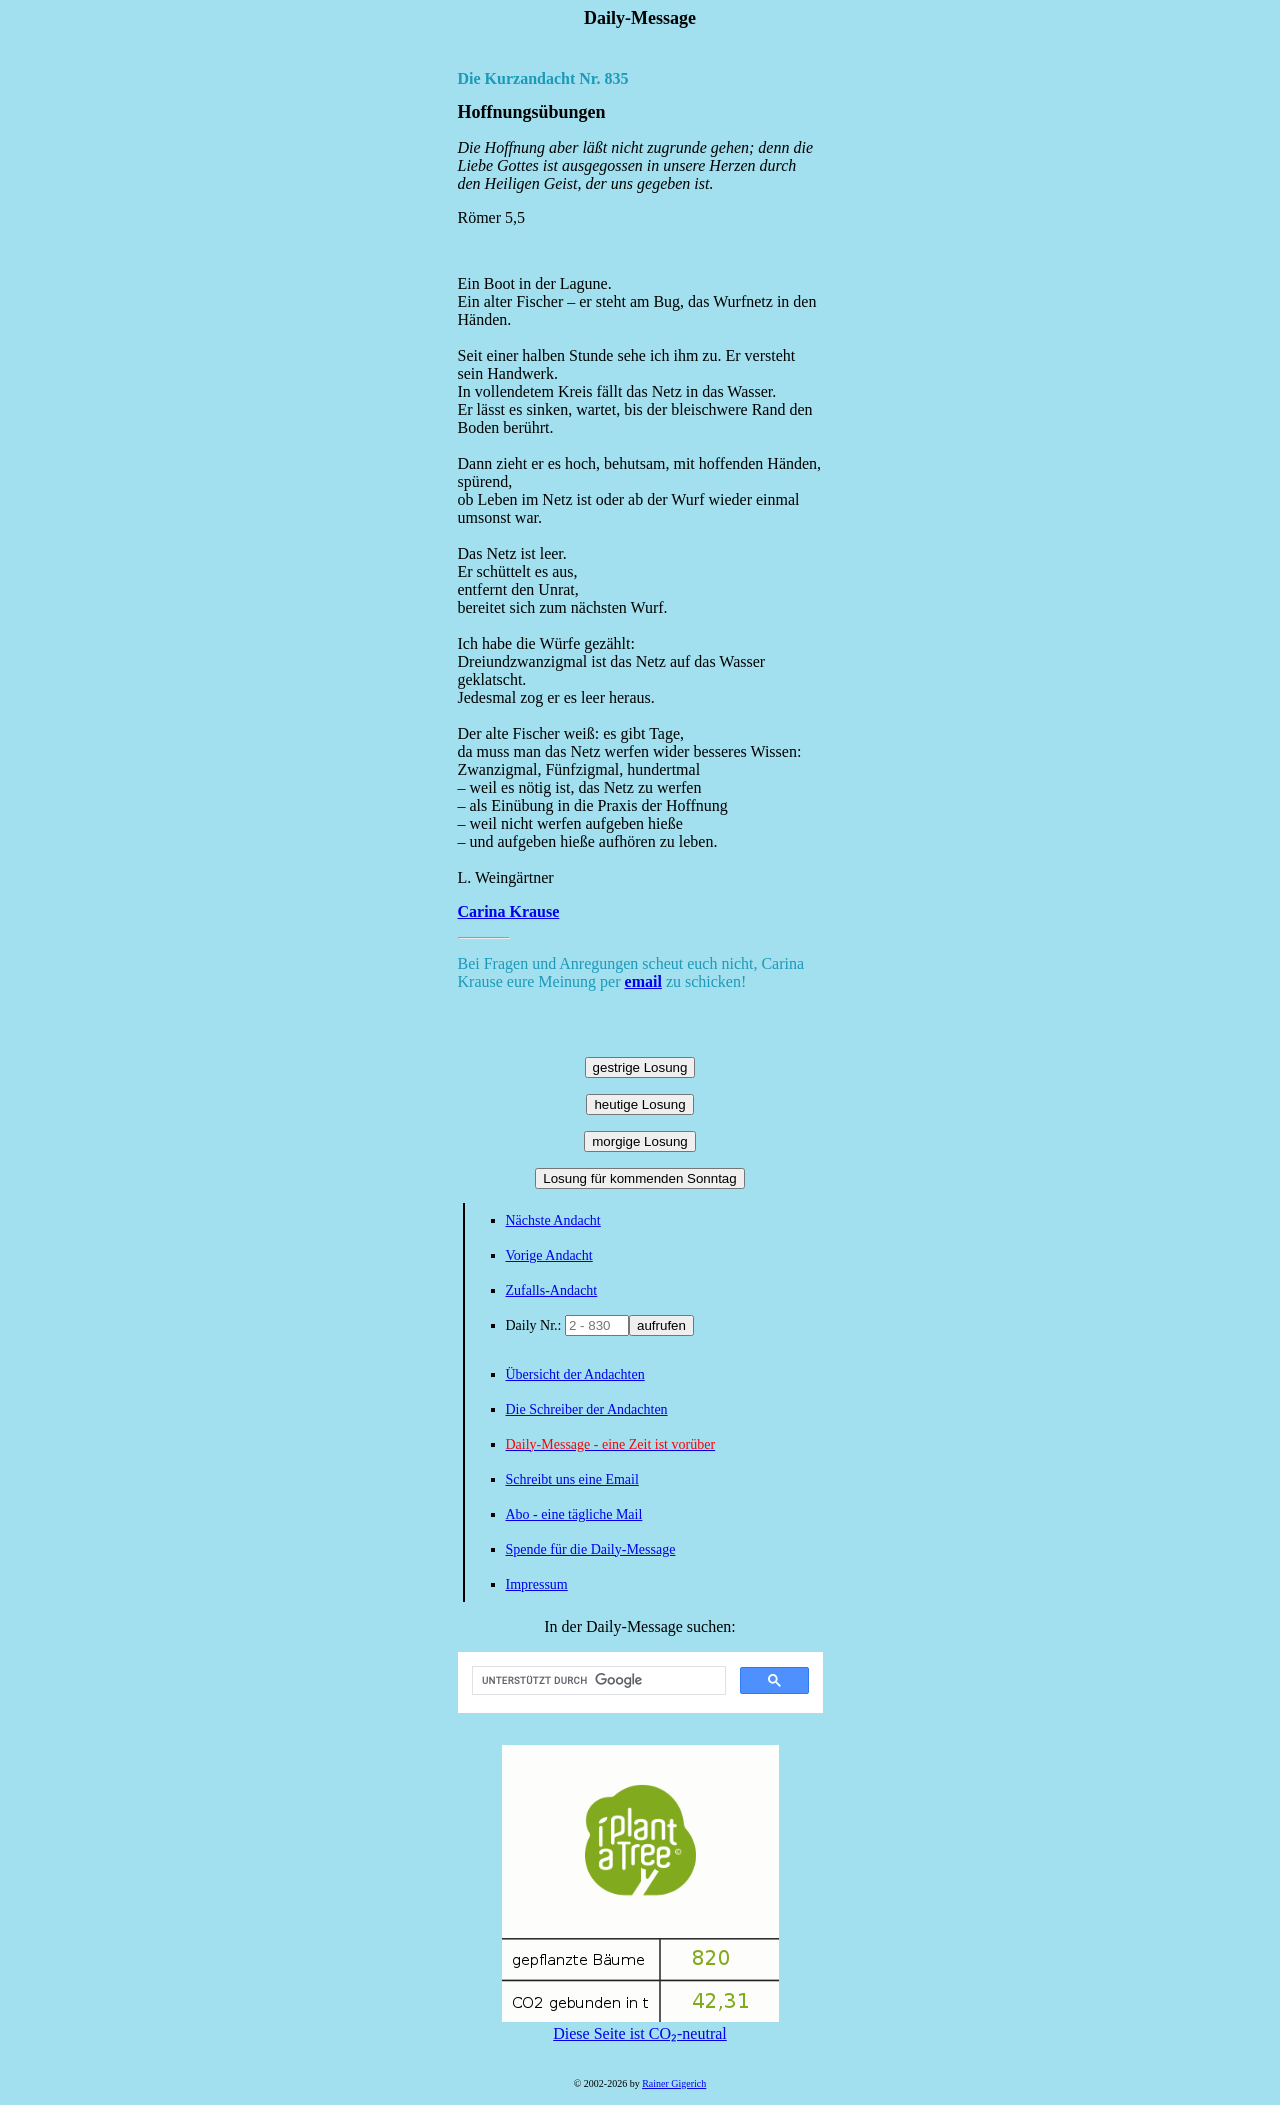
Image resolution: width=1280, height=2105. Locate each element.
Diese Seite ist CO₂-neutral (640, 2025)
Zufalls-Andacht (552, 1290)
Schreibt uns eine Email (572, 1479)
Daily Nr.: (536, 1325)
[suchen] (597, 1681)
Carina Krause (509, 911)
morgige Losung (640, 1141)
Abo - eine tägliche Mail (574, 1514)
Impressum (537, 1584)
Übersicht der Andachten (575, 1374)
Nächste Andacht (553, 1220)
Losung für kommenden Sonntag (639, 1178)
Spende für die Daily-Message (591, 1549)
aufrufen (661, 1325)
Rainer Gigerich (674, 2083)
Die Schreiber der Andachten (587, 1409)
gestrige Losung (640, 1067)
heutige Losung (639, 1104)
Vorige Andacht (549, 1255)
